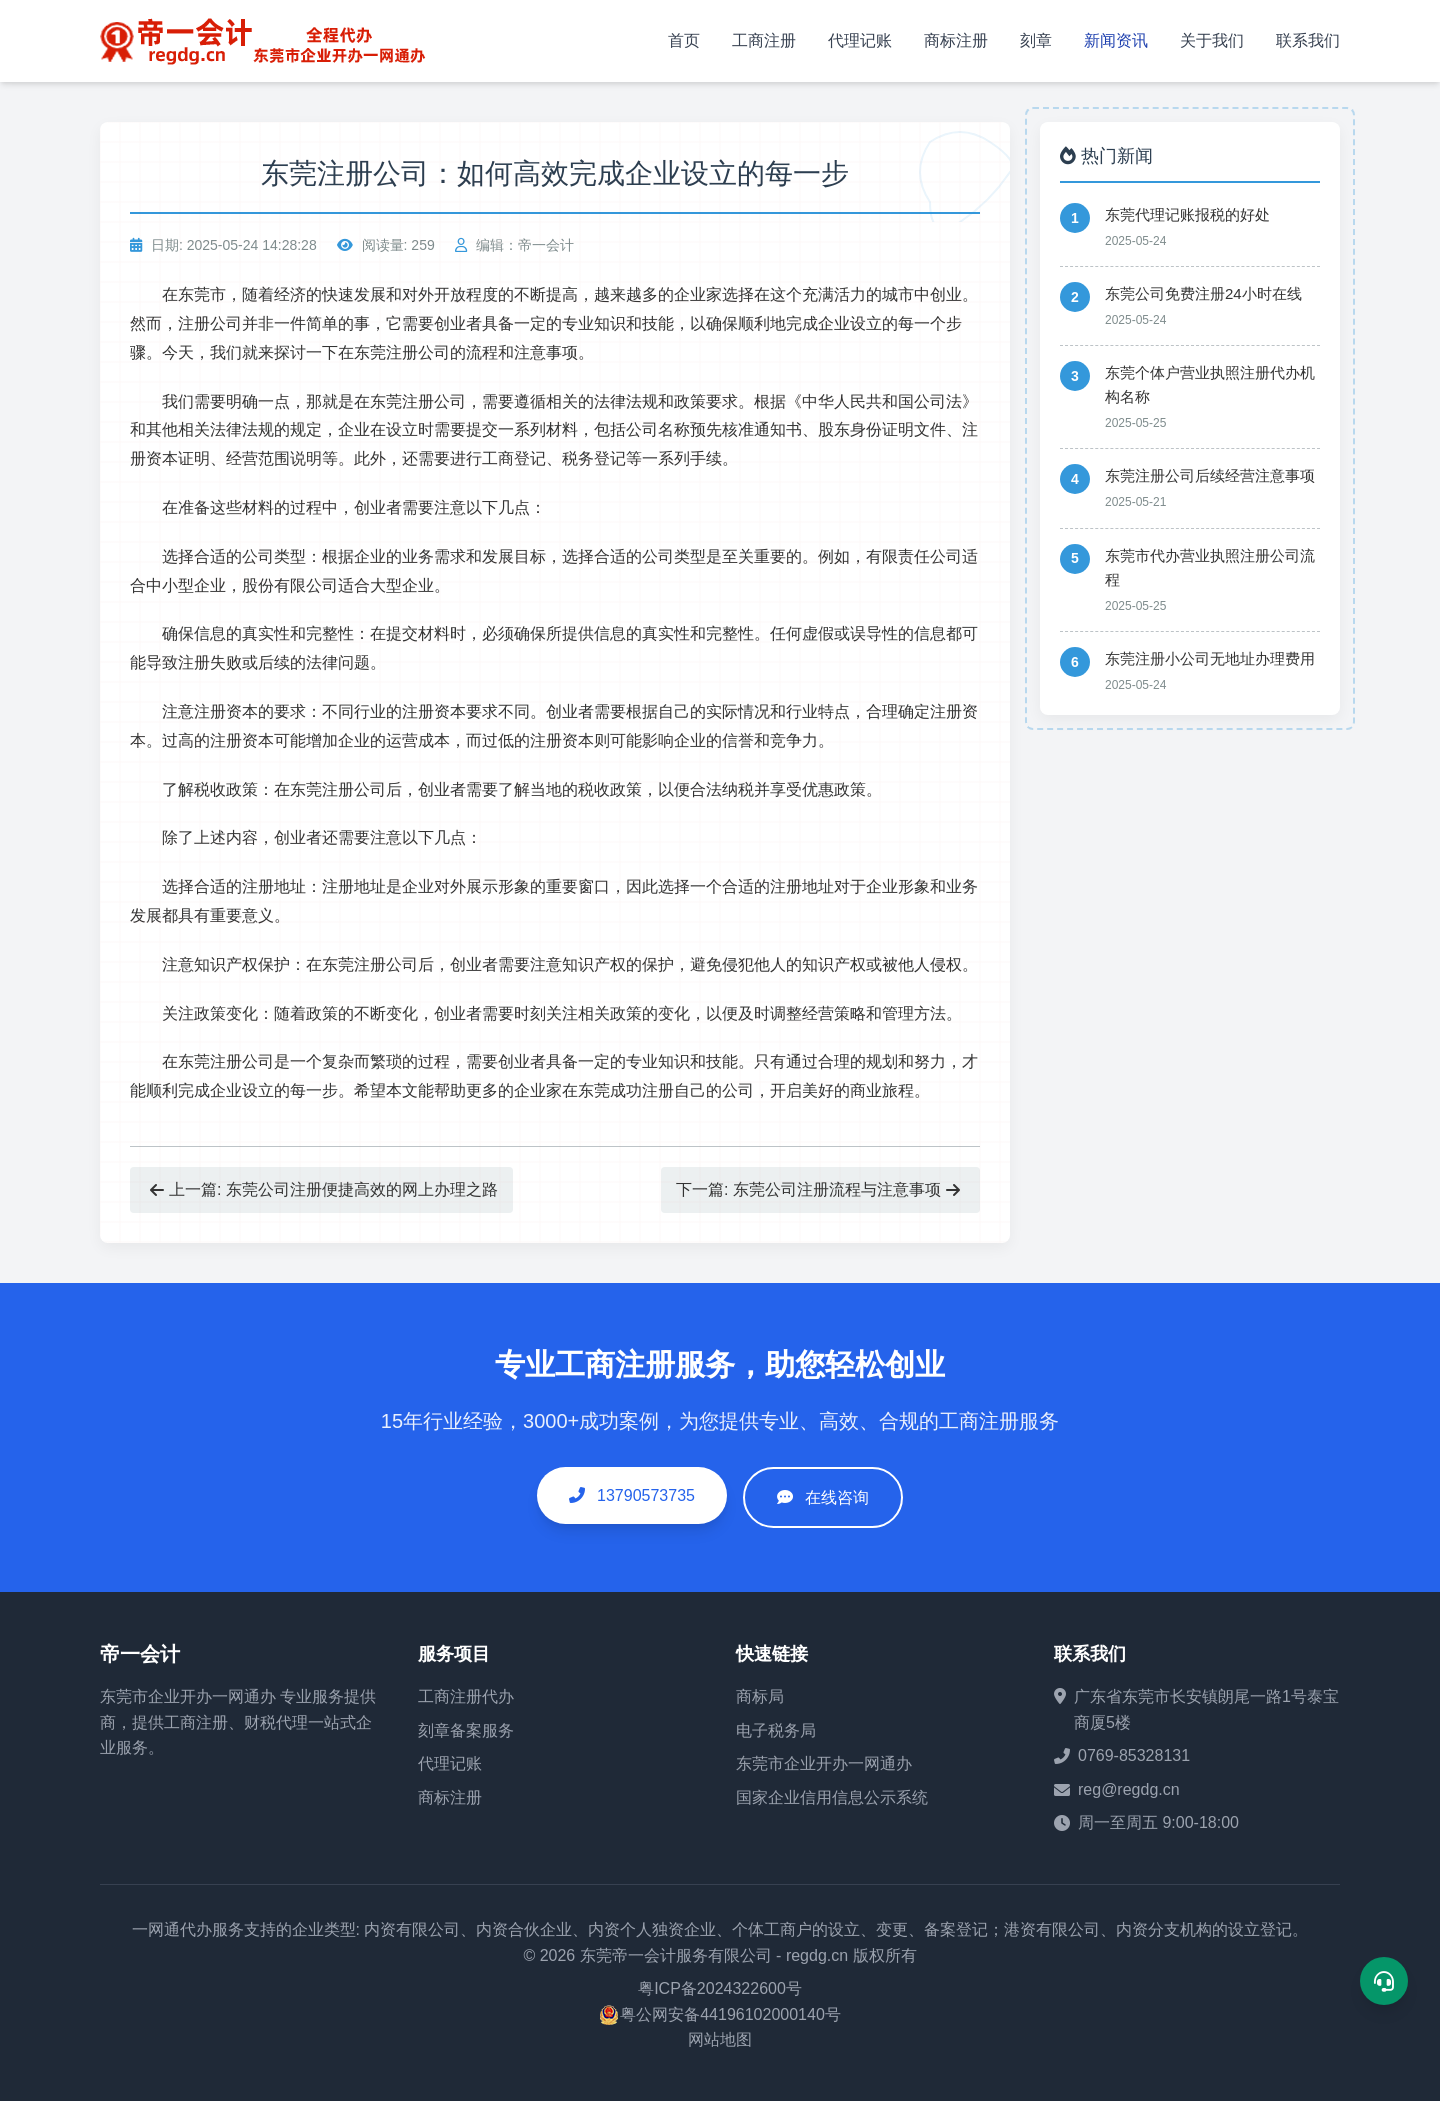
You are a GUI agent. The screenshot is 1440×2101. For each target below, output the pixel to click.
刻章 (1036, 40)
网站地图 (720, 2039)
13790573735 (632, 1495)
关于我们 (1212, 40)
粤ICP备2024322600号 (720, 1988)
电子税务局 (776, 1730)
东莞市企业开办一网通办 (188, 1696)
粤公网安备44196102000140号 (730, 2014)
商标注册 (956, 40)
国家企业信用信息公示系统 (832, 1797)
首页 (684, 40)
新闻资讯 (1116, 40)
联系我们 (1308, 40)
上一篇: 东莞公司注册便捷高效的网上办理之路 (324, 1189)
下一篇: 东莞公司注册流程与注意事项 (818, 1189)
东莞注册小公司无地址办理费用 (1210, 658)
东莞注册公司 (402, 352)
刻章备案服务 (466, 1730)
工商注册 (764, 40)
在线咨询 (837, 1497)
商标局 (760, 1696)
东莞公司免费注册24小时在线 (1203, 293)
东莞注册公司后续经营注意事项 (1210, 475)
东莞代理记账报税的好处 (1187, 214)
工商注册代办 (466, 1696)
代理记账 (860, 40)
